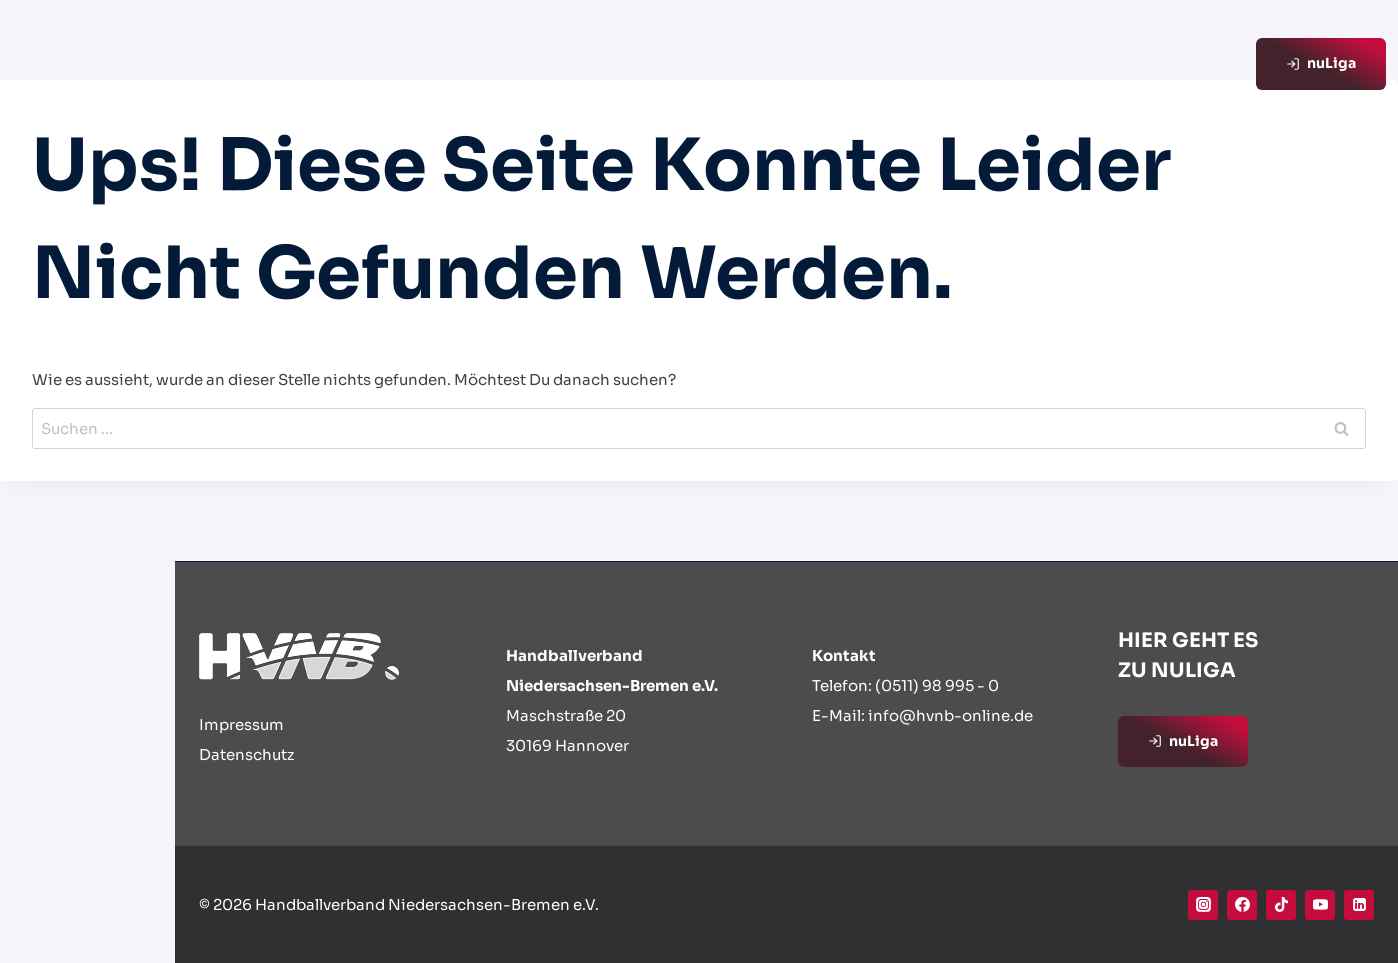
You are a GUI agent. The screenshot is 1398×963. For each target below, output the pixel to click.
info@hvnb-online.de (950, 715)
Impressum (241, 724)
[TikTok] (1281, 905)
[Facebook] (1242, 905)
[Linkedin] (1359, 905)
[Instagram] (1203, 905)
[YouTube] (1320, 905)
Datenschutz (246, 754)
